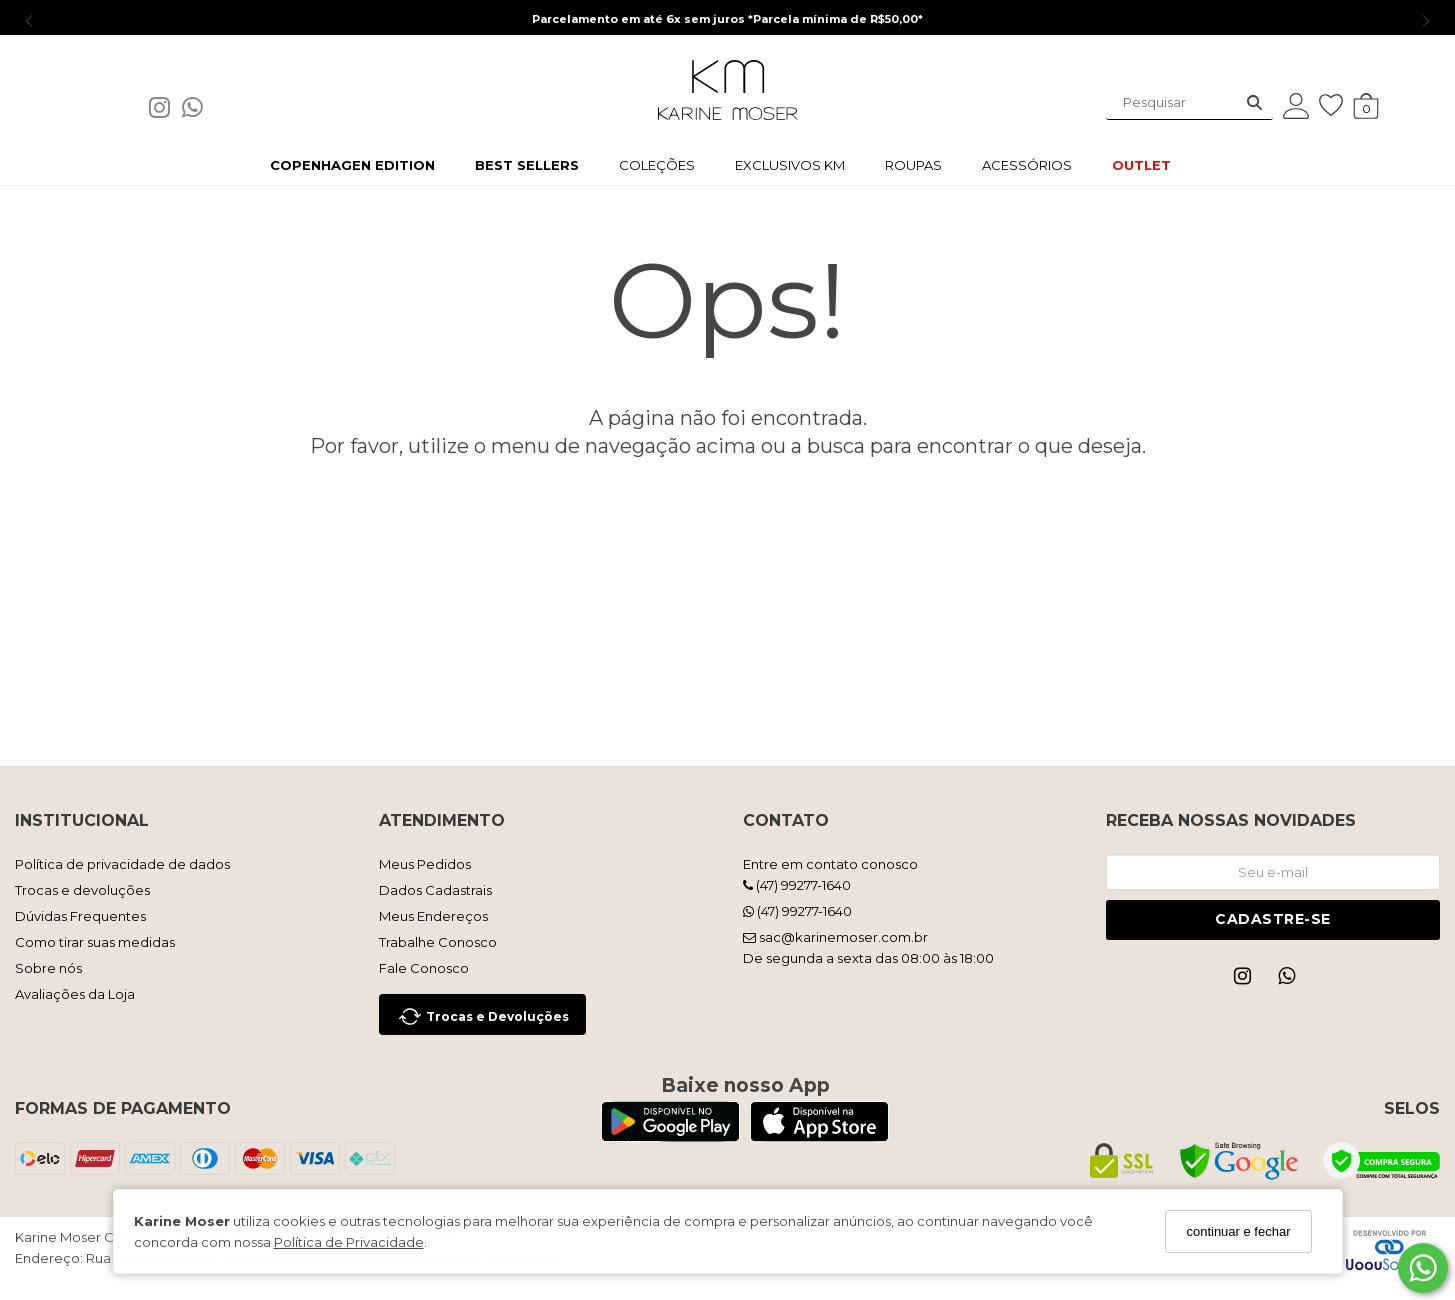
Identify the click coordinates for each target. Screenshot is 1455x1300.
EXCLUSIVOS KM (790, 165)
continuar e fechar (1238, 1231)
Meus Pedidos (425, 864)
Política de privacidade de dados (122, 864)
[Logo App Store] (819, 1136)
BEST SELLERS (527, 165)
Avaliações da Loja (75, 994)
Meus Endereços (433, 916)
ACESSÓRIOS (1027, 165)
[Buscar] (1254, 102)
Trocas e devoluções (82, 890)
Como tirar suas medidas (95, 942)
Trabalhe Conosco (438, 942)
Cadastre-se (1273, 919)
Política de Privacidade (349, 1242)
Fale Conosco (424, 968)
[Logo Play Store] (670, 1136)
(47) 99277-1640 (797, 885)
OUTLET (1141, 165)
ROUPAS (913, 165)
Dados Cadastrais (435, 890)
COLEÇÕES (657, 165)
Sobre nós (48, 968)
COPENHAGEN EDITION (352, 165)
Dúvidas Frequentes (80, 916)
